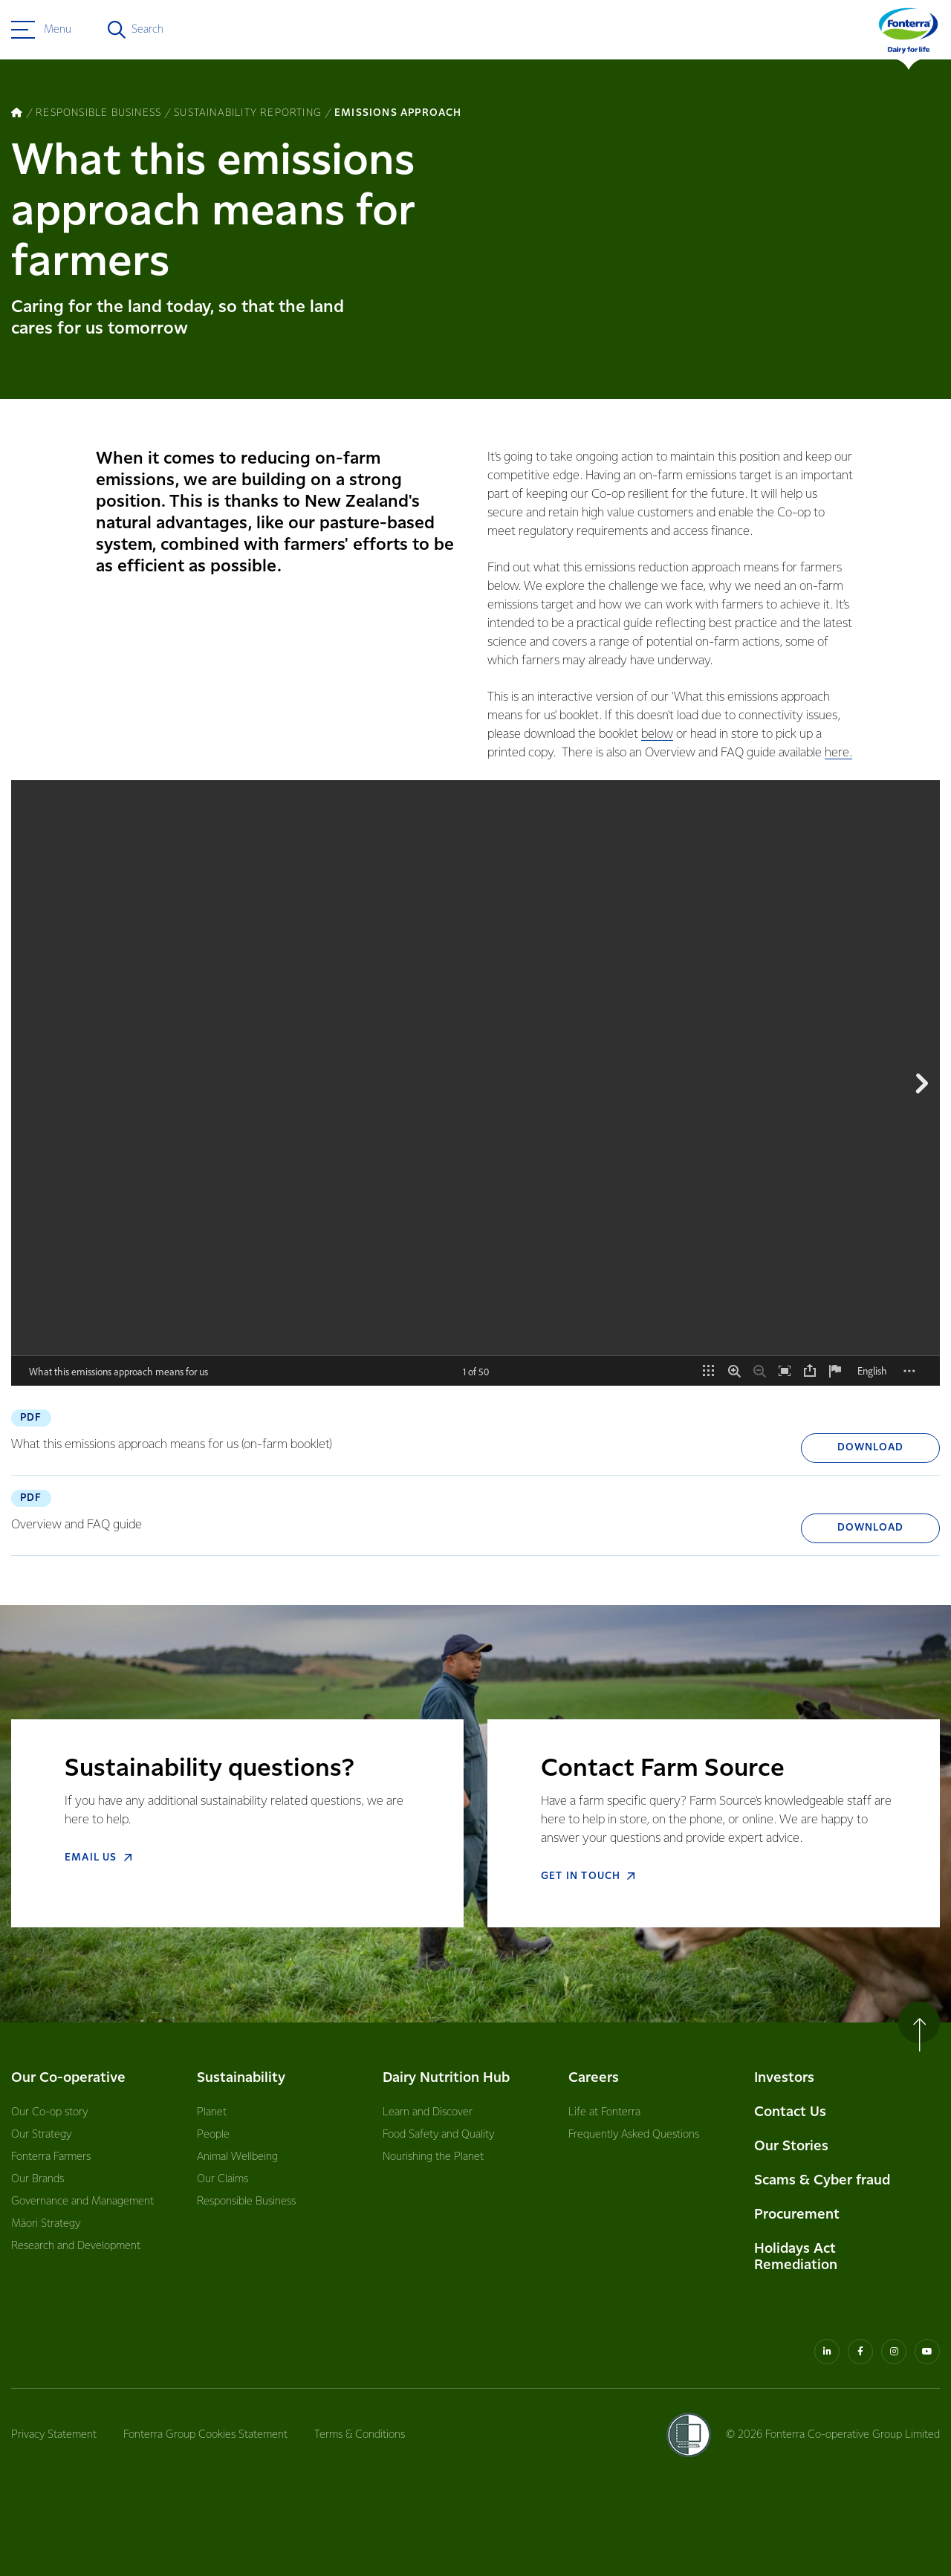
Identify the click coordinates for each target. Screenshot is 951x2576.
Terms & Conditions (359, 2435)
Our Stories (791, 2146)
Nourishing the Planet (433, 2157)
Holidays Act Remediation (795, 2257)
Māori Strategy (45, 2224)
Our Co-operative (68, 2078)
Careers (593, 2078)
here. (838, 753)
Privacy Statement (54, 2435)
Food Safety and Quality (438, 2134)
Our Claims (222, 2179)
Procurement (797, 2214)
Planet (212, 2112)
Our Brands (37, 2179)
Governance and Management (82, 2201)
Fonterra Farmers (51, 2157)
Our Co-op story (49, 2112)
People (213, 2134)
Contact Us (790, 2112)
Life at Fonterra (604, 2112)
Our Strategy (41, 2134)
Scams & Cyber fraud (822, 2180)
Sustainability (241, 2078)
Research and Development (75, 2246)
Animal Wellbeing (237, 2157)
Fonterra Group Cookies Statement (205, 2435)
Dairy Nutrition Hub (446, 2078)
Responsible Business (246, 2201)
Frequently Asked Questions (633, 2134)
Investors (784, 2078)
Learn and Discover (428, 2112)
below (657, 734)
